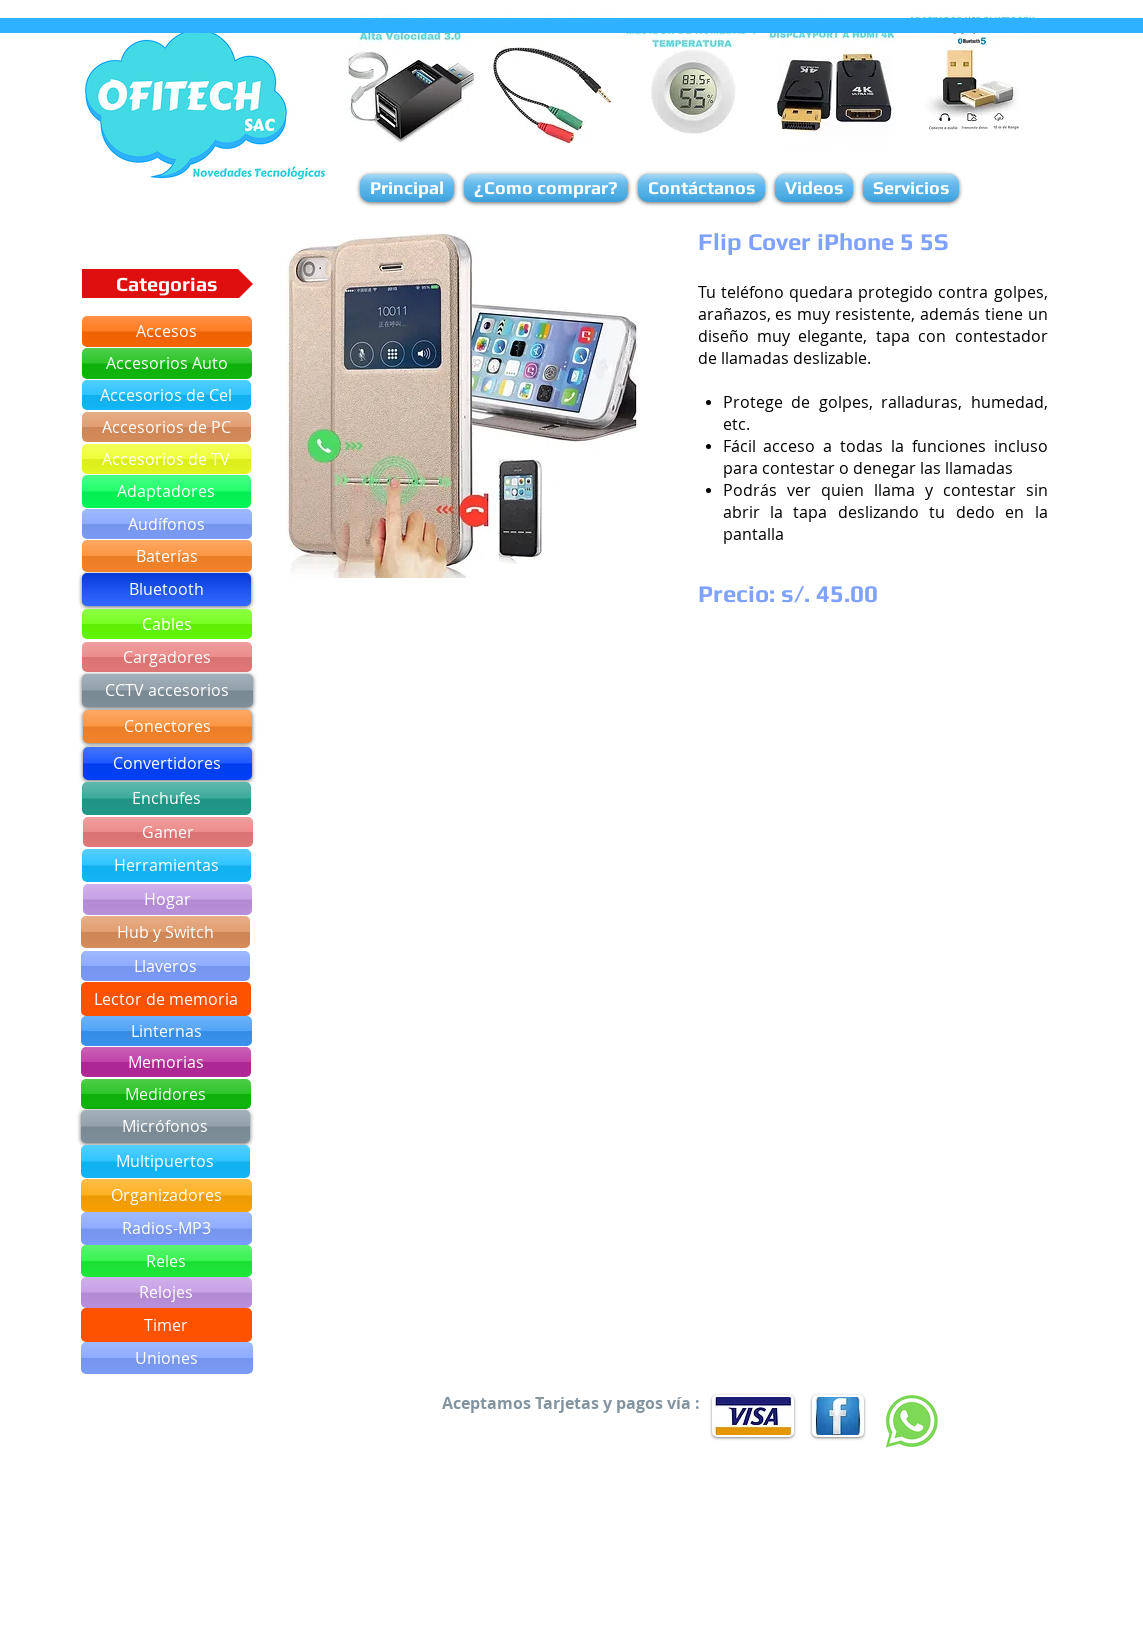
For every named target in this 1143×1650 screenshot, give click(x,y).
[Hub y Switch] (165, 932)
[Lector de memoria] (166, 999)
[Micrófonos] (165, 1126)
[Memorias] (166, 1062)
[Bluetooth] (166, 589)
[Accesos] (167, 331)
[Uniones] (167, 1358)
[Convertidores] (167, 763)
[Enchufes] (166, 798)
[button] (457, 403)
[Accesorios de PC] (166, 427)
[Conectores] (167, 726)
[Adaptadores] (166, 491)
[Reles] (166, 1261)
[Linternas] (166, 1031)
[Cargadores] (167, 657)
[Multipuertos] (165, 1161)
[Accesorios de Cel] (166, 395)
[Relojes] (166, 1292)
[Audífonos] (167, 524)
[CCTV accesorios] (167, 690)
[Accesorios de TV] (166, 459)
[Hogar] (167, 899)
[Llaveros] (165, 966)
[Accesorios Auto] (167, 363)
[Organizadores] (166, 1195)
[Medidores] (166, 1094)
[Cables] (167, 624)
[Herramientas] (166, 865)
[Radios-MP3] (166, 1228)
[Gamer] (168, 832)
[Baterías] (167, 556)
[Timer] (166, 1325)
